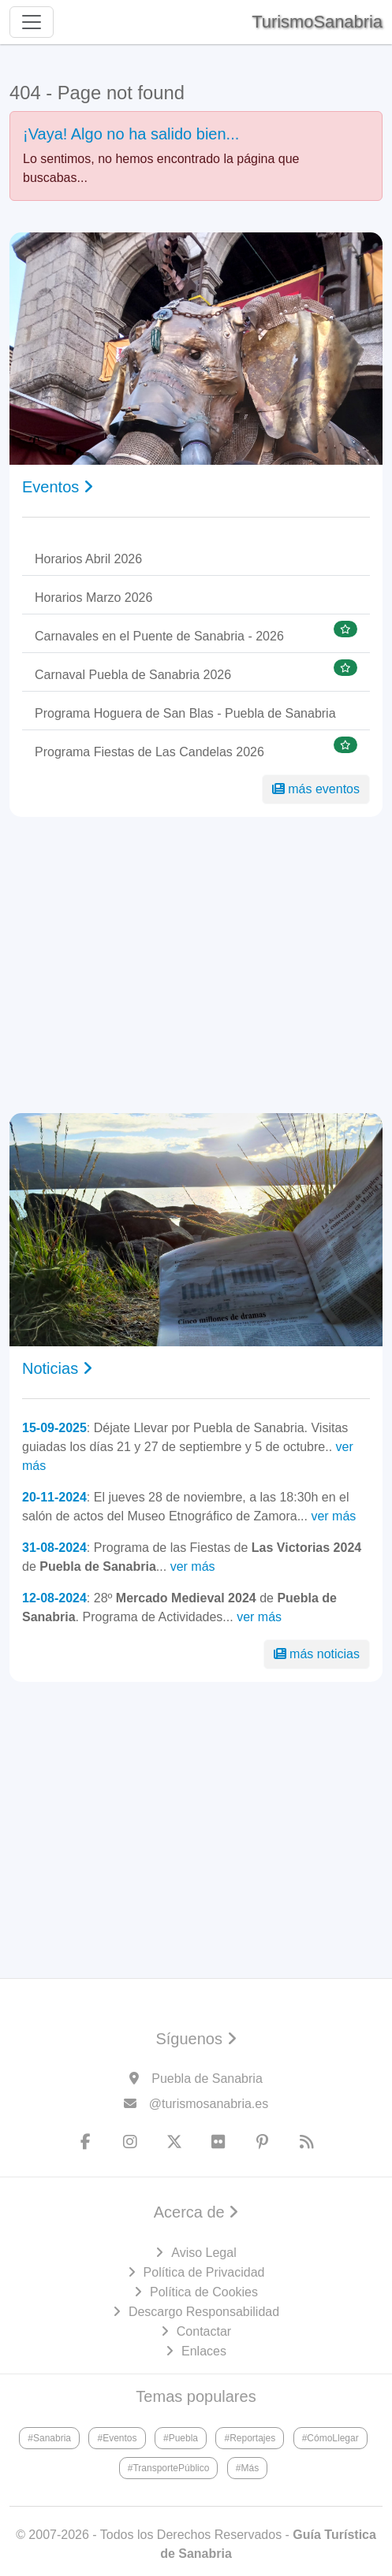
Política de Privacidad (204, 2272)
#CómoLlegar (330, 2438)
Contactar (204, 2331)
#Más (247, 2468)
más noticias (317, 1654)
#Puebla (180, 2438)
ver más (333, 1516)
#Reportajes (249, 2438)
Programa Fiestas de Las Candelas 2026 (149, 752)
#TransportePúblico (169, 2468)
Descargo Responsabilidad (204, 2311)
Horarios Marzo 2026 (93, 597)
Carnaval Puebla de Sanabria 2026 (133, 674)
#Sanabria (49, 2438)
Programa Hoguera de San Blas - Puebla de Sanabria (185, 713)
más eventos (316, 789)
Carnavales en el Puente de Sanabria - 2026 (159, 636)
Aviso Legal (203, 2252)
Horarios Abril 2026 (88, 559)
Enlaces (203, 2351)
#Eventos (116, 2438)
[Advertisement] (196, 965)
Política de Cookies (204, 2292)
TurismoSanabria (317, 22)
